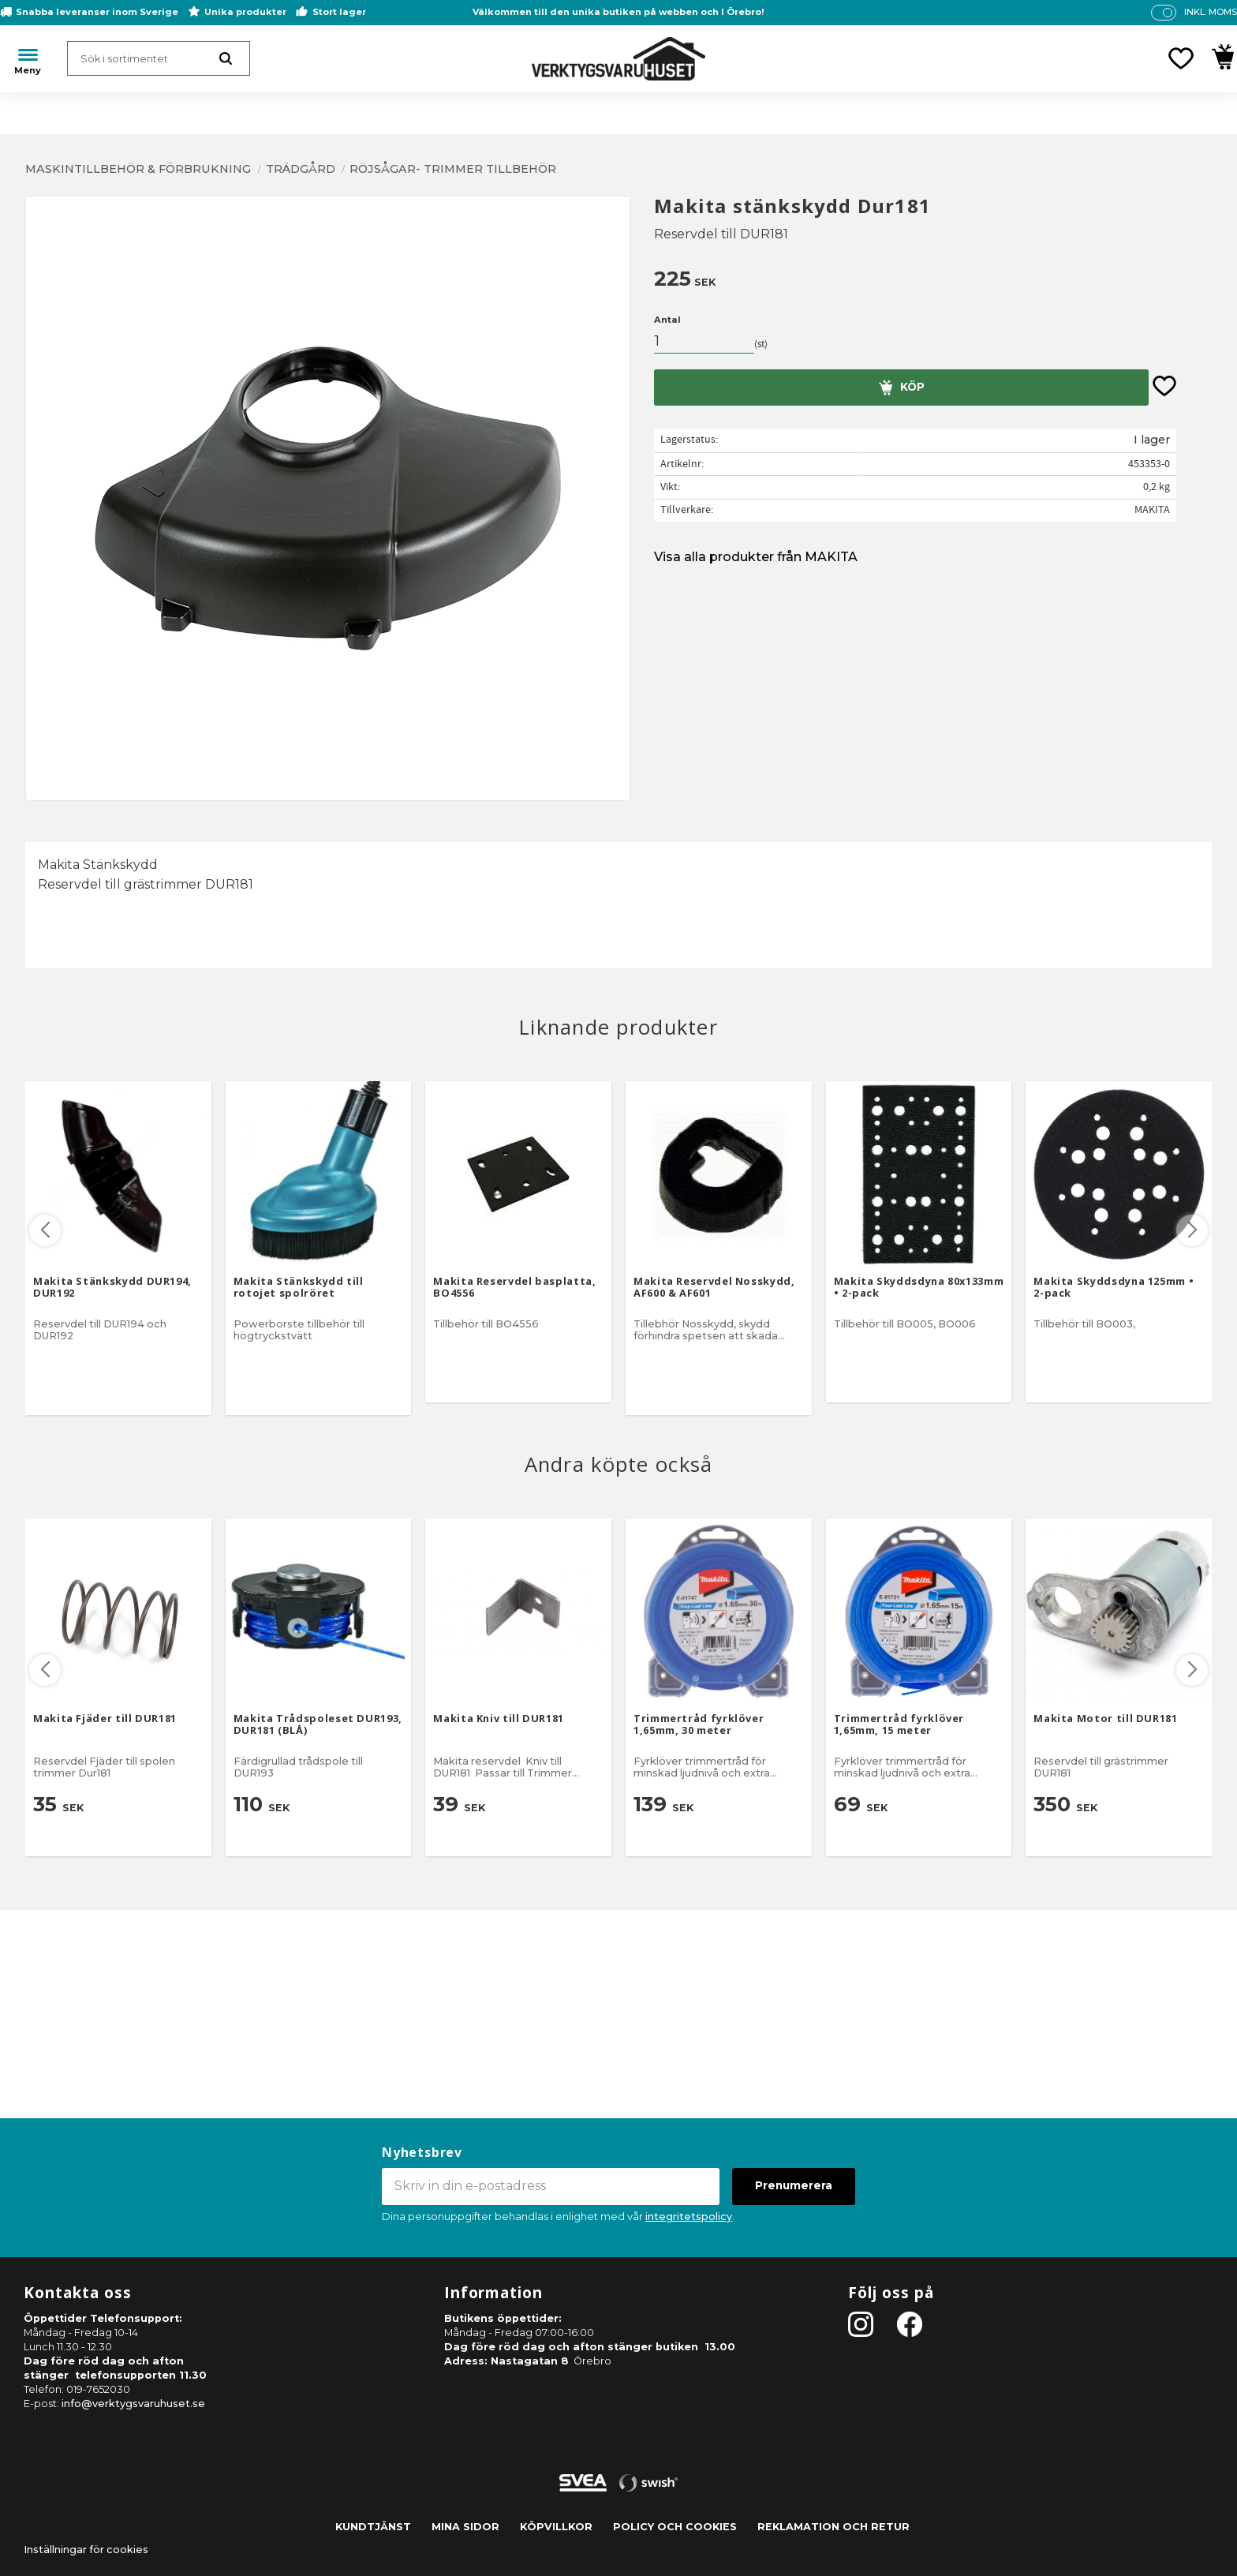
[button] (1181, 58)
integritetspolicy (688, 2216)
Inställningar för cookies (86, 2549)
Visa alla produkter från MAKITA (756, 556)
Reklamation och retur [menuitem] (833, 2527)
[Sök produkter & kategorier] (158, 58)
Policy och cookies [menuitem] (675, 2527)
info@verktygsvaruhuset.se (133, 2403)
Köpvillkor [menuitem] (556, 2527)
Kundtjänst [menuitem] (373, 2527)
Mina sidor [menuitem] (465, 2527)
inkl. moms (1210, 11)
